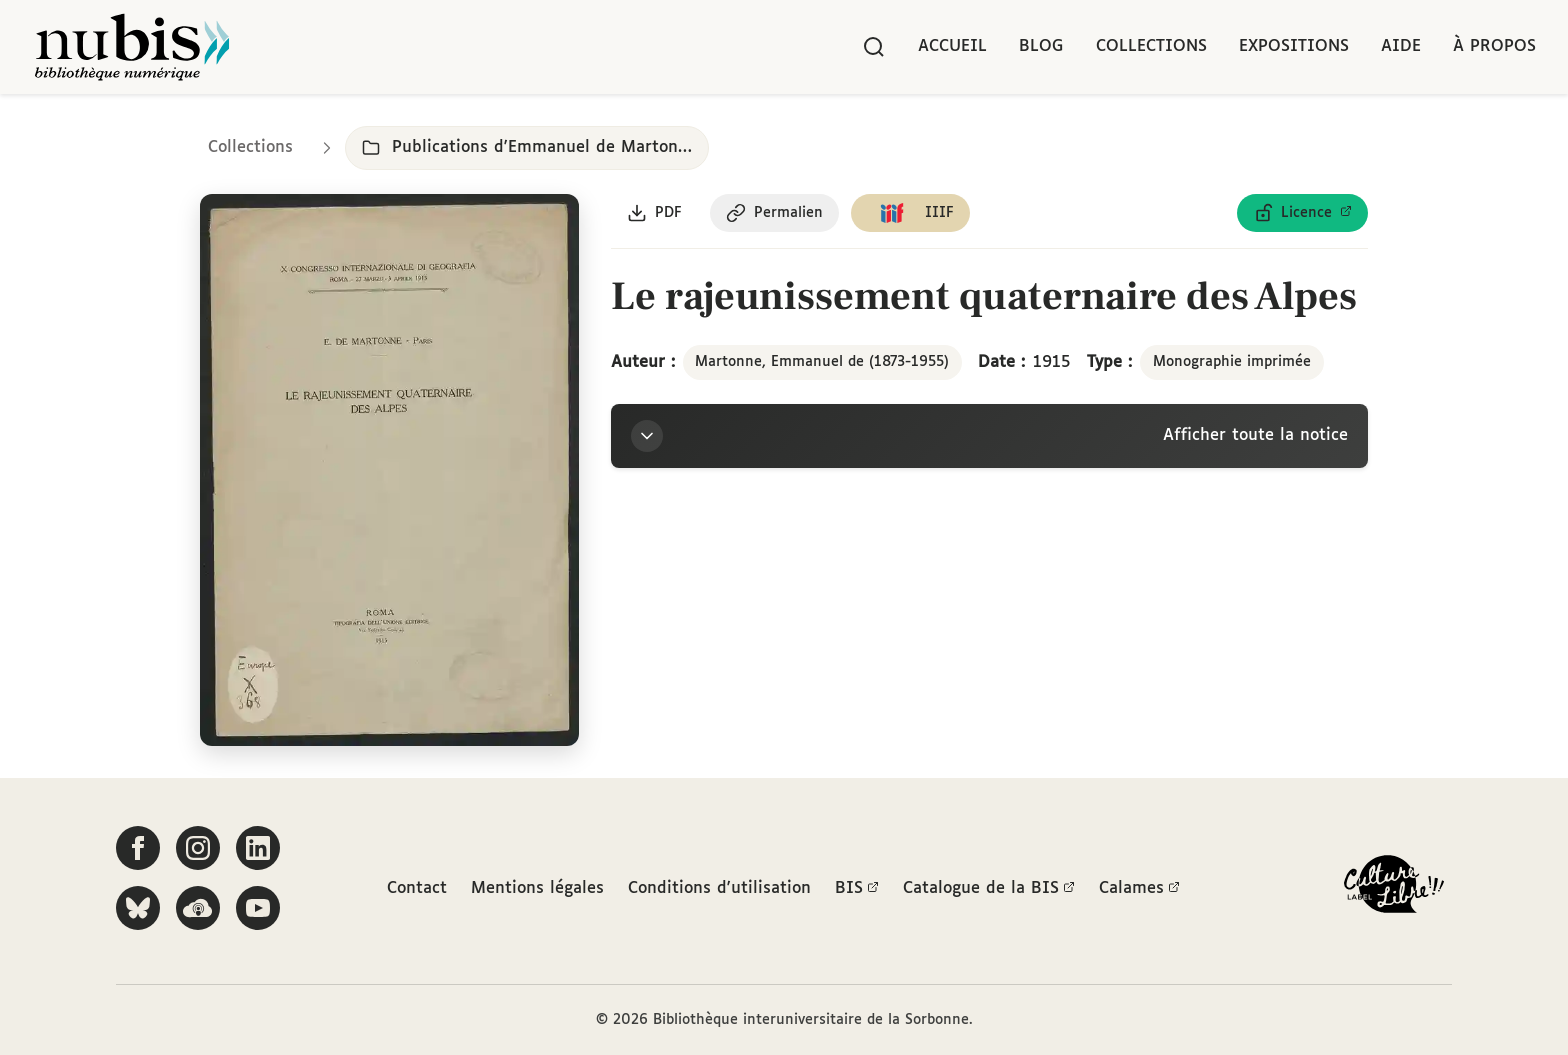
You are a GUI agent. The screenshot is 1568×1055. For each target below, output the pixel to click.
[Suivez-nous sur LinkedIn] (258, 848)
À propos (1494, 46)
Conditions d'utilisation (719, 888)
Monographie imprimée (1232, 362)
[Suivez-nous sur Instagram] (198, 848)
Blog (1041, 46)
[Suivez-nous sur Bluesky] (138, 908)
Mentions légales (537, 888)
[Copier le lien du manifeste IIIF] (910, 213)
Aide (1401, 46)
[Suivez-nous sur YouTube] (258, 908)
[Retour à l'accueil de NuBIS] (132, 47)
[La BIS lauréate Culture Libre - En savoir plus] (1394, 888)
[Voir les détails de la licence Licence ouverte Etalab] (1302, 213)
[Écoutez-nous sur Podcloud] (198, 908)
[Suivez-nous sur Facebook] (138, 848)
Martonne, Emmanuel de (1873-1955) (822, 362)
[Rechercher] (874, 47)
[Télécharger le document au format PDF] (654, 213)
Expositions (1294, 46)
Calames (1139, 889)
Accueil (952, 46)
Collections (1151, 46)
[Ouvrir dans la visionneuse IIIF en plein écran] (389, 470)
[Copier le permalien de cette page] (774, 213)
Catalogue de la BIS (989, 889)
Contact (417, 888)
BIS (857, 889)
